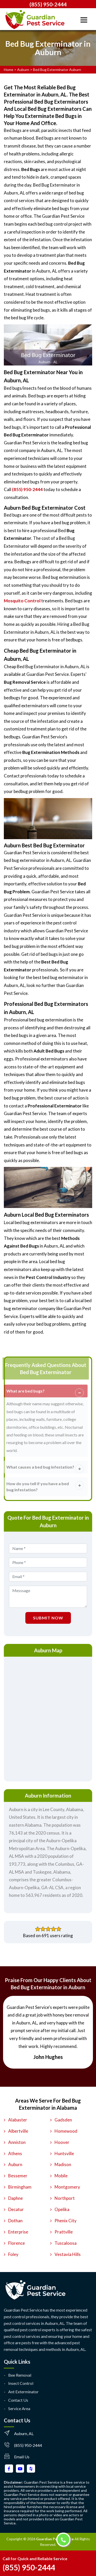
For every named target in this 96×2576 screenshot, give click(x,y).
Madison (63, 2164)
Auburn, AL (24, 2433)
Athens (15, 2153)
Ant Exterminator (23, 2391)
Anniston (17, 2142)
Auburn (23, 69)
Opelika (62, 2209)
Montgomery (67, 2187)
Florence (16, 2243)
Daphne (15, 2198)
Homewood (66, 2131)
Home (8, 69)
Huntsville (64, 2153)
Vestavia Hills (68, 2254)
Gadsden (63, 2119)
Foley (13, 2254)
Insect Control (20, 2383)
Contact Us (18, 2400)
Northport (65, 2198)
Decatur (16, 2209)
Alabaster (17, 2119)
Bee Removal (19, 2375)
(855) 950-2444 (48, 4)
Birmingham (19, 2187)
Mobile (61, 2175)
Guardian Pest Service (55, 2539)
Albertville (18, 2131)
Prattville (64, 2232)
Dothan (15, 2220)
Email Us (21, 2456)
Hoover (62, 2142)
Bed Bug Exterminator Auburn (57, 69)
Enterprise (18, 2232)
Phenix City (66, 2220)
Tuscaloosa (66, 2243)
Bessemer (17, 2175)
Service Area (19, 2408)
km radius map (48, 1718)
